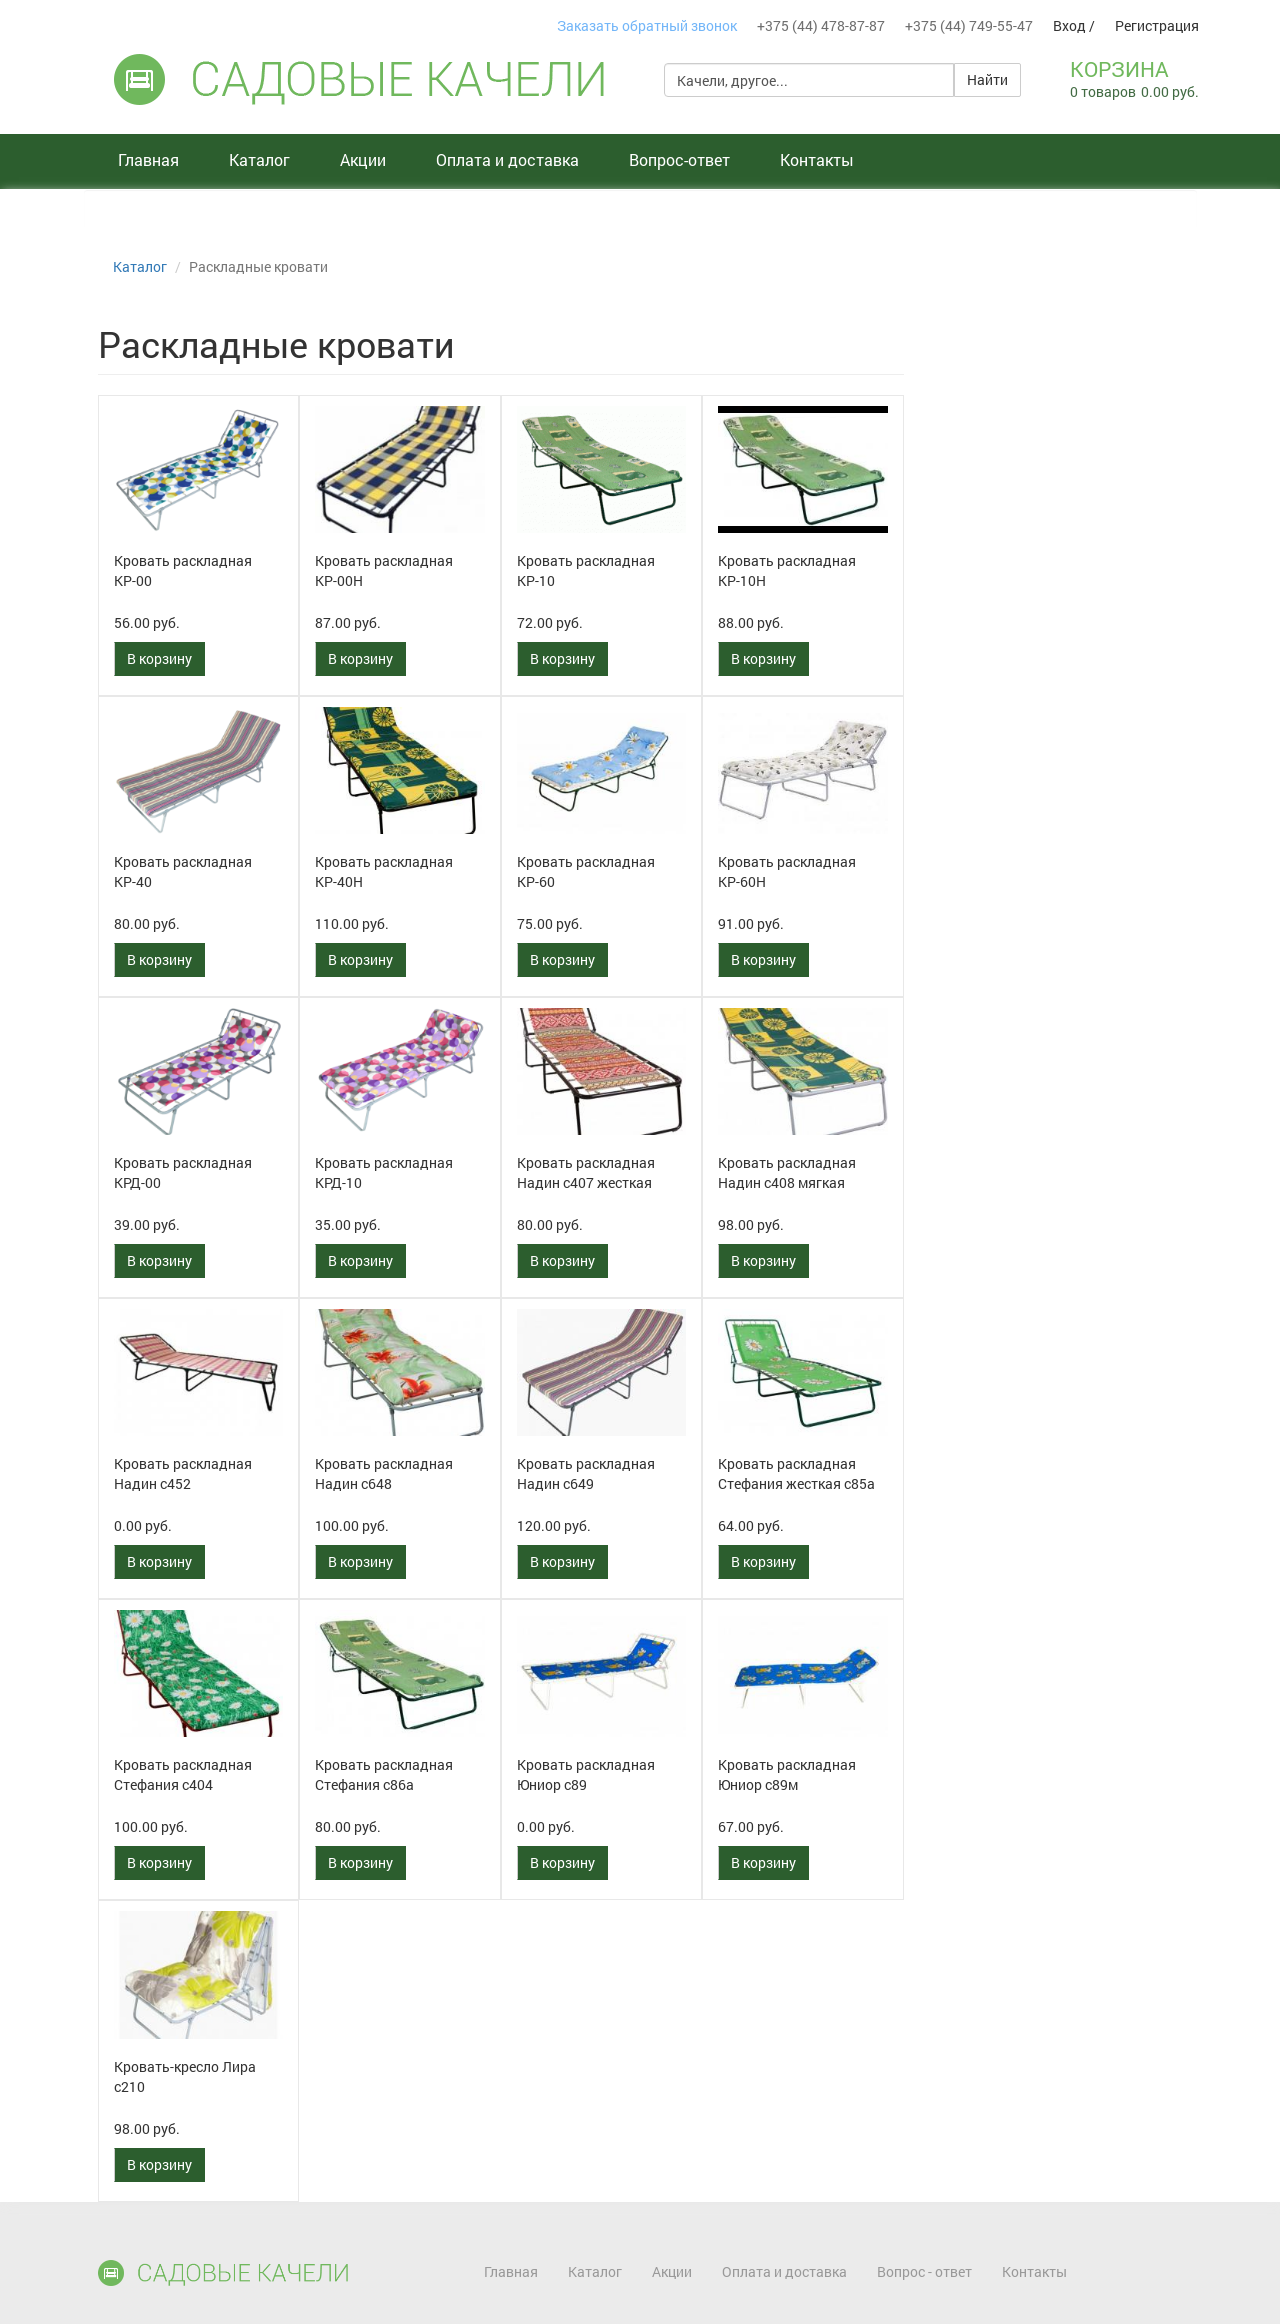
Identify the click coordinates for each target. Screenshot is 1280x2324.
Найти (987, 79)
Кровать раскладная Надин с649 (586, 1473)
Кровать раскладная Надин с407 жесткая (586, 1172)
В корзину (159, 658)
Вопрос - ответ (924, 2271)
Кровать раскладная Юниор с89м (787, 1774)
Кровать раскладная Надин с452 (183, 1473)
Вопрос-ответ (679, 159)
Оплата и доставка (507, 159)
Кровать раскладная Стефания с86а (384, 1774)
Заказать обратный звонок (647, 25)
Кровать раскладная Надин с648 (384, 1473)
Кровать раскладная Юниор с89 (586, 1774)
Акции (363, 159)
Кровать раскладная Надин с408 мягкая (787, 1172)
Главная (148, 159)
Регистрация (1157, 25)
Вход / (1074, 25)
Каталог (259, 159)
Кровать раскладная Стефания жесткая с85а (796, 1473)
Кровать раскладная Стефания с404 (183, 1774)
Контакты (817, 159)
